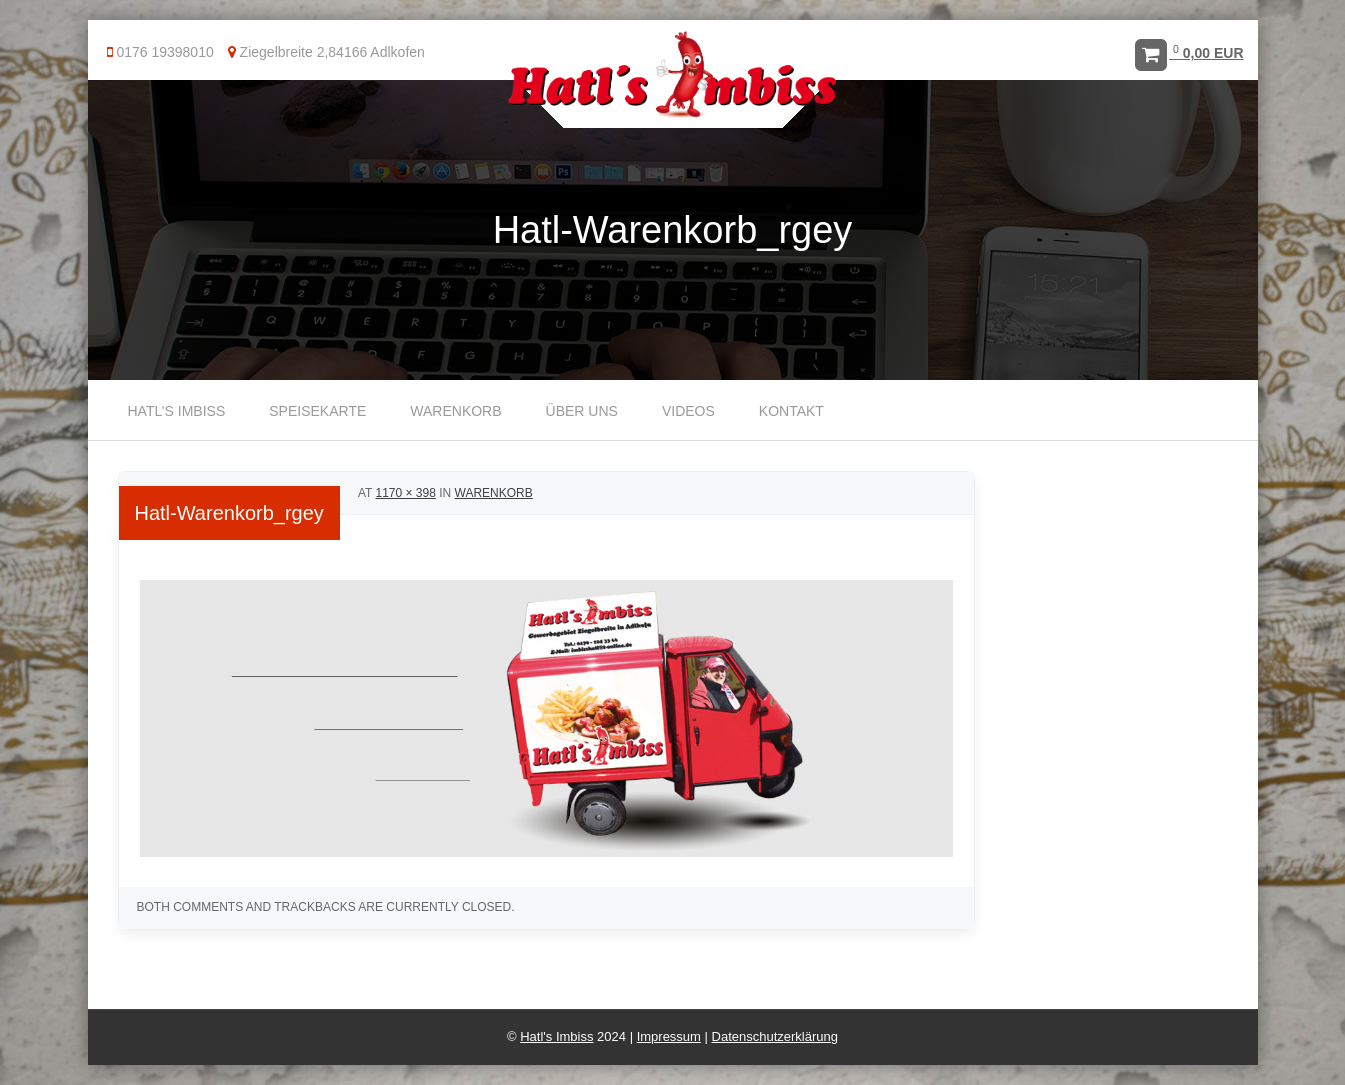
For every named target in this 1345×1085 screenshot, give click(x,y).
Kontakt (791, 411)
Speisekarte (317, 411)
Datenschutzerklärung (775, 1036)
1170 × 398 (405, 493)
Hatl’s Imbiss (177, 411)
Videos (688, 411)
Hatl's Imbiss (556, 1036)
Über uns (582, 411)
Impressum (669, 1036)
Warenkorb (455, 411)
